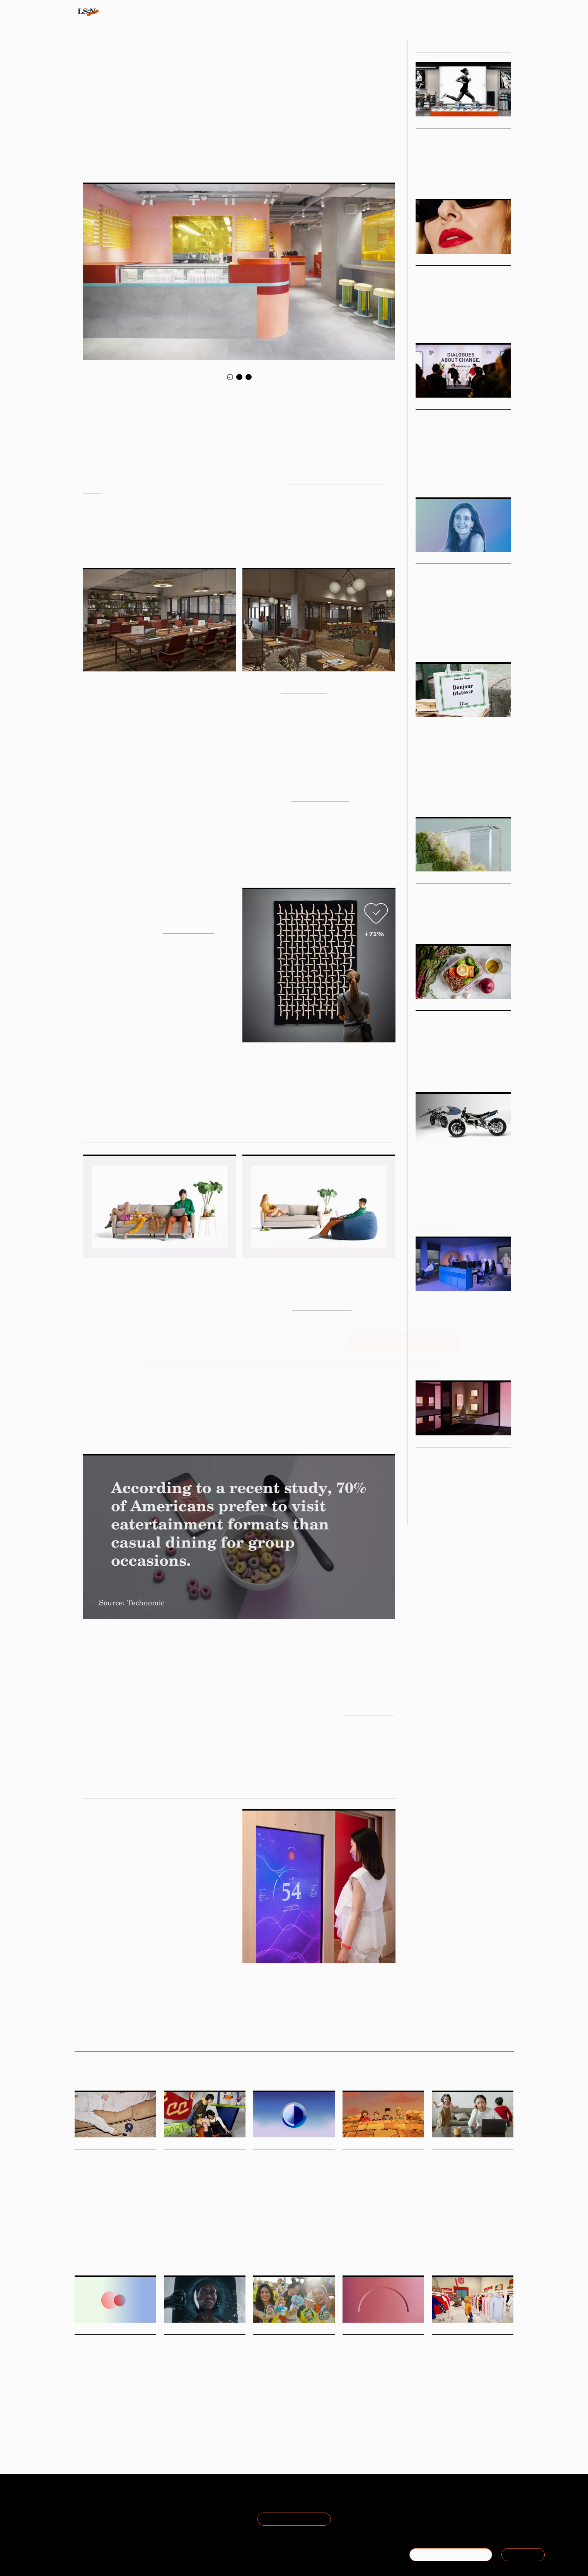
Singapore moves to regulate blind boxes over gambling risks (289, 2353)
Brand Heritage (396, 2244)
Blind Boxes (292, 2412)
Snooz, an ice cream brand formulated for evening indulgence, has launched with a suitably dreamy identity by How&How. (114, 2214)
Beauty (423, 322)
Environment (221, 2412)
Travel (349, 2244)
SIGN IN (523, 2554)
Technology (445, 1215)
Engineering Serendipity (459, 1455)
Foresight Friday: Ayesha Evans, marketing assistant (200, 2167)
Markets (427, 261)
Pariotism (281, 2226)
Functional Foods (127, 2237)
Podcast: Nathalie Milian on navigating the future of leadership (459, 582)
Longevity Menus (446, 1018)
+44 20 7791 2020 (456, 2519)
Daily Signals (93, 2144)
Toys (272, 2412)
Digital (472, 2422)
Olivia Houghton (218, 123)
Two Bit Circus (206, 1681)
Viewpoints (366, 12)
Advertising (193, 2412)
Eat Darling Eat (215, 403)
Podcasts (429, 559)
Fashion (441, 322)
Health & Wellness (434, 178)
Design (460, 322)
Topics (321, 12)
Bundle (110, 1285)
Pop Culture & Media (473, 796)
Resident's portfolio (321, 1306)
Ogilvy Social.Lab (188, 929)
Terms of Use (165, 2501)
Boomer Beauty (443, 273)
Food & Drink (428, 1067)
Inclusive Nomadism (320, 797)
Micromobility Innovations (463, 1167)
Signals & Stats (134, 12)
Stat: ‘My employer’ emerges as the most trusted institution (379, 2353)
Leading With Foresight (457, 641)
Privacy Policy (165, 2510)
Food (79, 2237)
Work (488, 641)
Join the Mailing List (294, 2519)
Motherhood (459, 2254)
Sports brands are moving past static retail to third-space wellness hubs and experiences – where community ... (456, 159)
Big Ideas (428, 123)
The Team (89, 2510)
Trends (241, 12)
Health (438, 2254)
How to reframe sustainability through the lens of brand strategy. (463, 907)
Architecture (445, 1359)
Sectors (282, 12)
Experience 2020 (369, 1711)
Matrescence (487, 2254)
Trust (361, 2419)
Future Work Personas (456, 1311)
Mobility (423, 1215)
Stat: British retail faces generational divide (108, 2353)
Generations (102, 2412)
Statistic (302, 2226)
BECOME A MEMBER (450, 2554)
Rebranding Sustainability (463, 891)
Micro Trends (435, 1006)
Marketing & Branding (468, 919)
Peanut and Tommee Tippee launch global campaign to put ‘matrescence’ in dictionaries (468, 2178)
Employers (380, 2419)
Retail (461, 178)
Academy (415, 12)
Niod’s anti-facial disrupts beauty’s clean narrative (204, 2353)
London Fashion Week (203, 2226)
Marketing (368, 2244)
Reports (454, 12)
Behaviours (194, 12)
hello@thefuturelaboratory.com (471, 2529)
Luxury (423, 796)
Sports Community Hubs (460, 136)
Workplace (471, 1359)
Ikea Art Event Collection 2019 (128, 938)
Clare (252, 1367)
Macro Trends (436, 878)
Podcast (423, 641)
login (504, 12)
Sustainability (429, 919)
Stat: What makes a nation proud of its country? (288, 2167)
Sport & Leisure (485, 178)
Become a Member (101, 2519)
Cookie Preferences (173, 2519)
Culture (260, 2226)
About (83, 2501)
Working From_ (304, 689)
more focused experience (225, 1376)
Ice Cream (97, 2237)
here (208, 2002)
